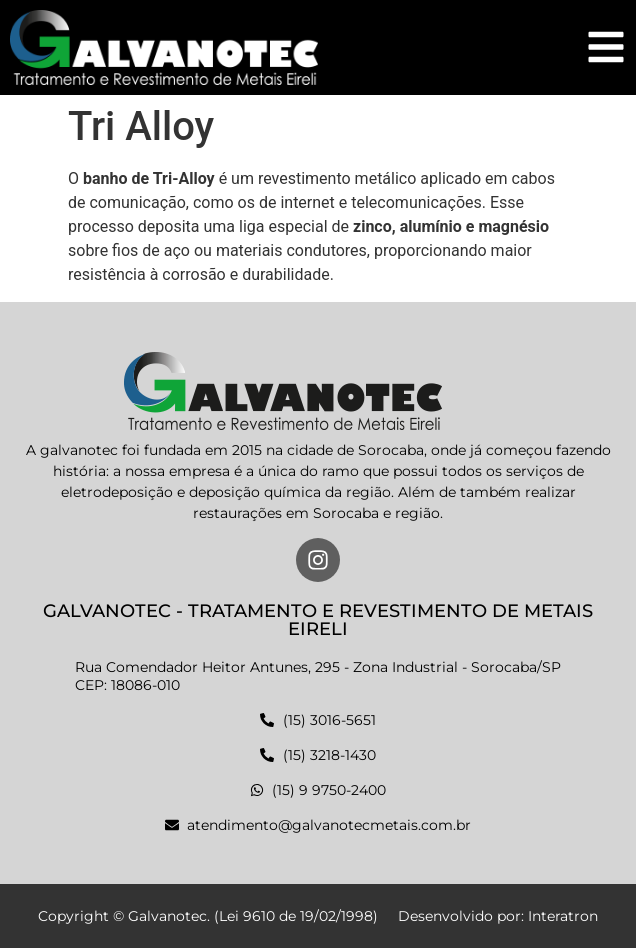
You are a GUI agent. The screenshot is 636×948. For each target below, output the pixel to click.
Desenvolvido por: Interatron (498, 916)
